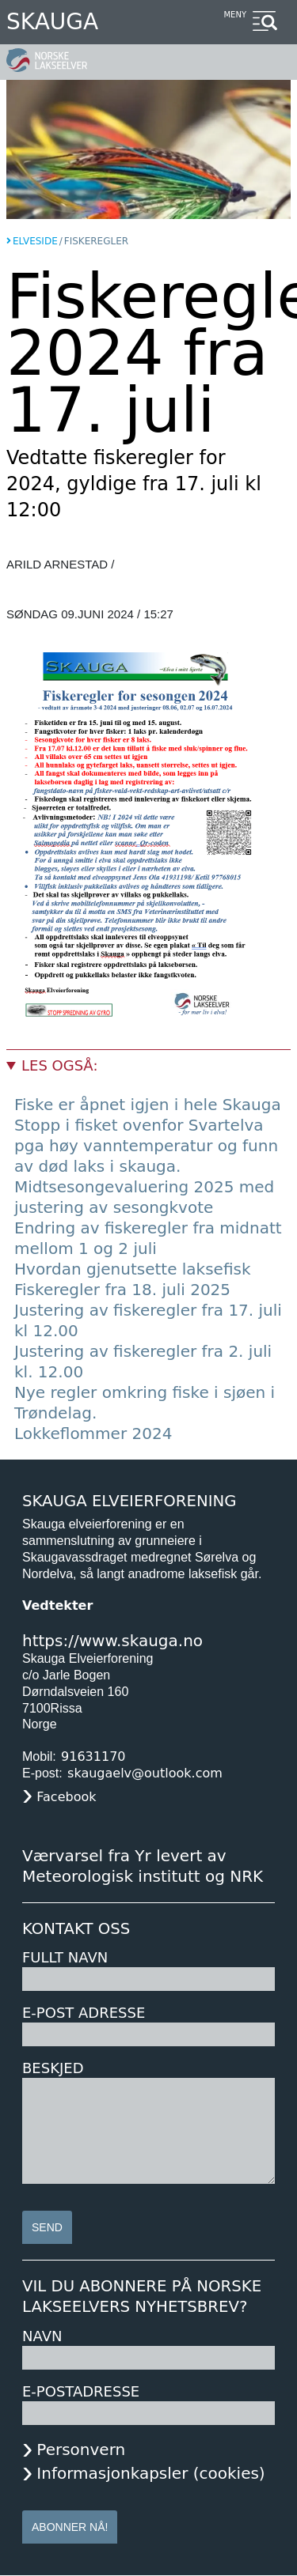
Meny (234, 14)
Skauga (52, 22)
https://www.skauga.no (112, 1640)
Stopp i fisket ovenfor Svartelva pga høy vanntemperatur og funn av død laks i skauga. (146, 1146)
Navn (42, 2336)
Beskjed (53, 2068)
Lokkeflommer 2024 (93, 1433)
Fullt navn (65, 1957)
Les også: (59, 1065)
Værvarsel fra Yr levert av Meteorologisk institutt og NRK (142, 1866)
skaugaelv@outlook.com (145, 1773)
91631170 (93, 1756)
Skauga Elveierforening (129, 1501)
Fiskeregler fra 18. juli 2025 (122, 1289)
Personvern (80, 2449)
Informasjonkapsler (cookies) (150, 2473)
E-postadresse (80, 2391)
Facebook (66, 1796)
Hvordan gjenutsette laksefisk (132, 1269)
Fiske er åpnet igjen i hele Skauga (147, 1104)
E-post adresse (83, 2012)
